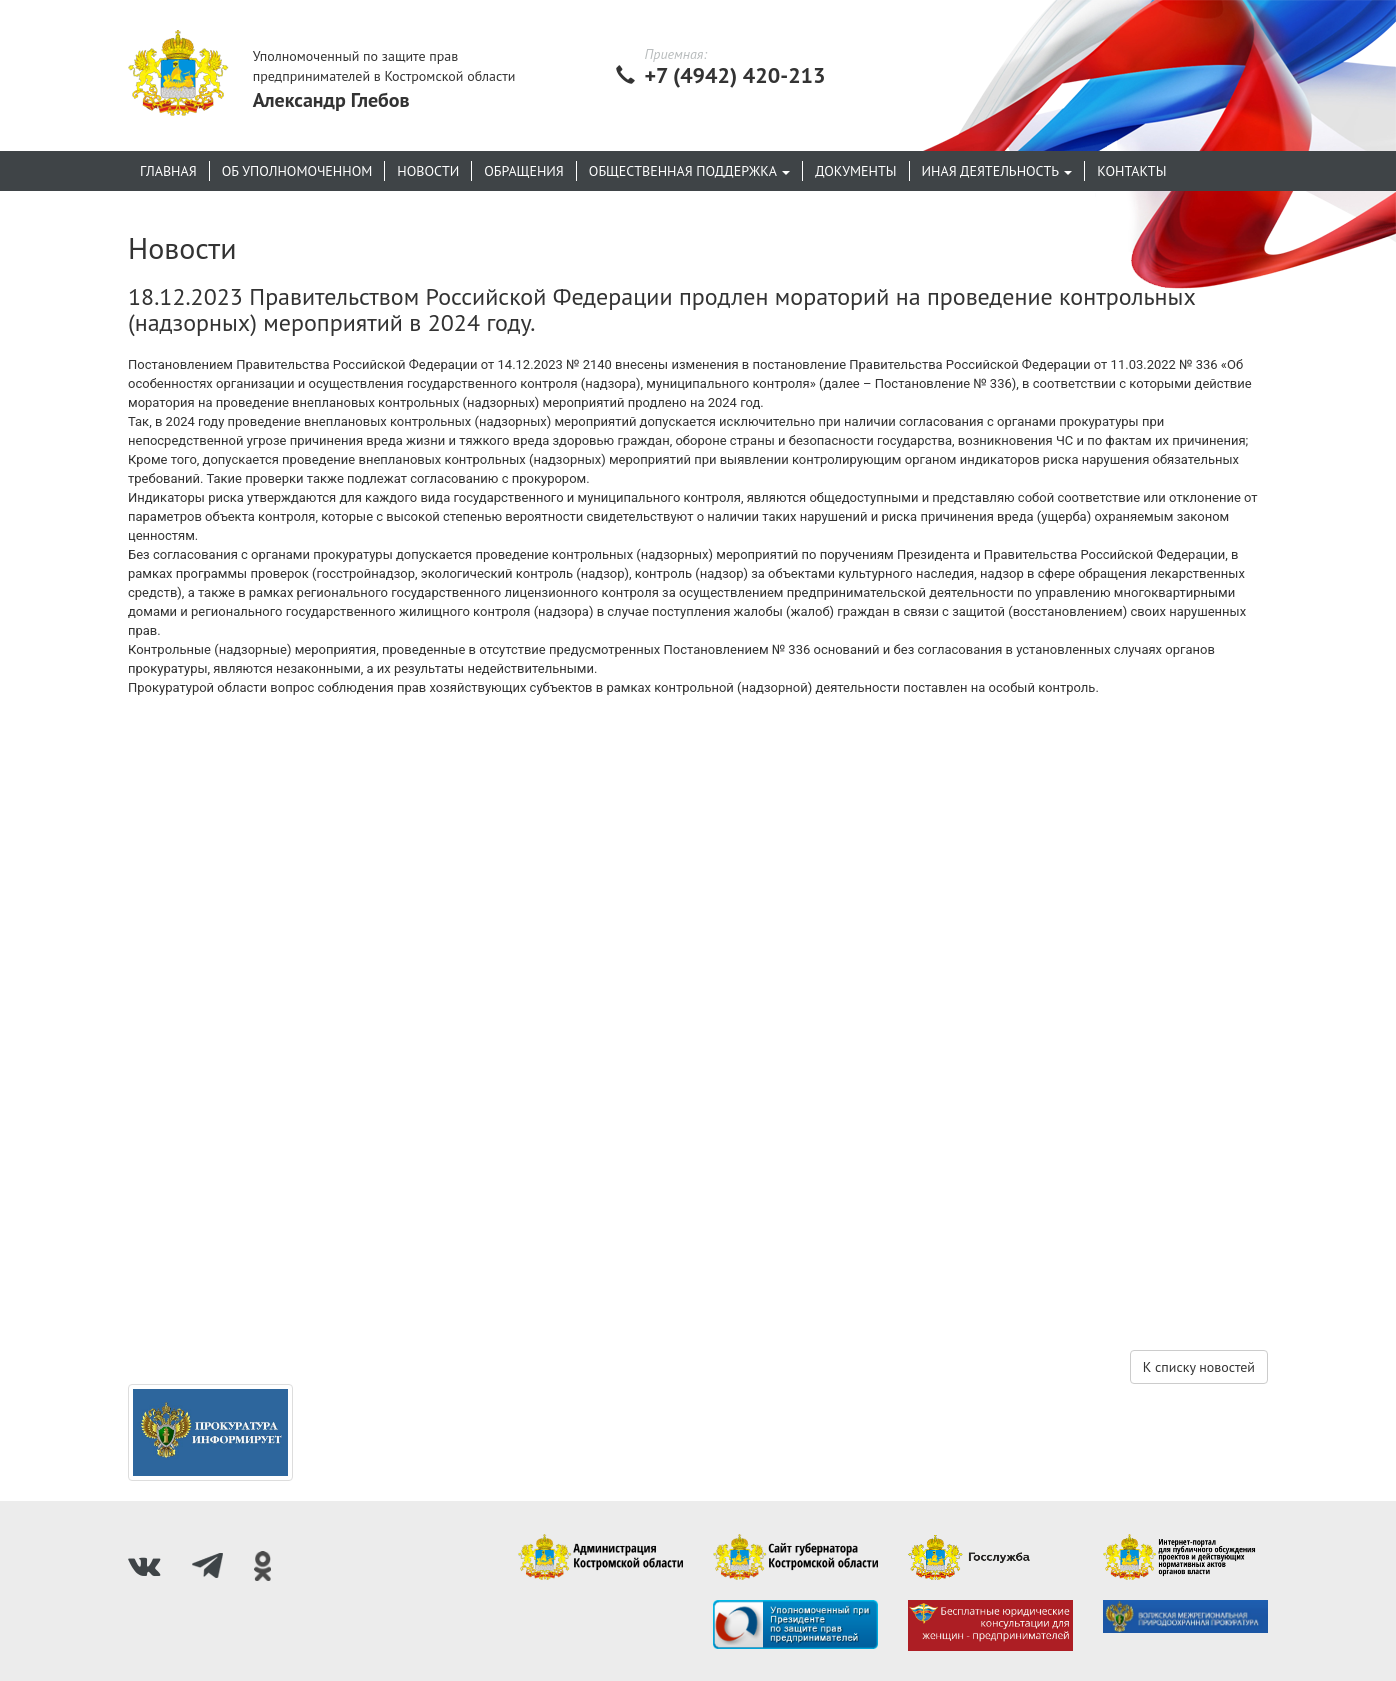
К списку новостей (1199, 1367)
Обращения (524, 171)
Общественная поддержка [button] (689, 171)
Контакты (1131, 171)
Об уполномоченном (297, 171)
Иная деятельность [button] (997, 171)
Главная (168, 171)
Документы (855, 171)
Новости (428, 171)
